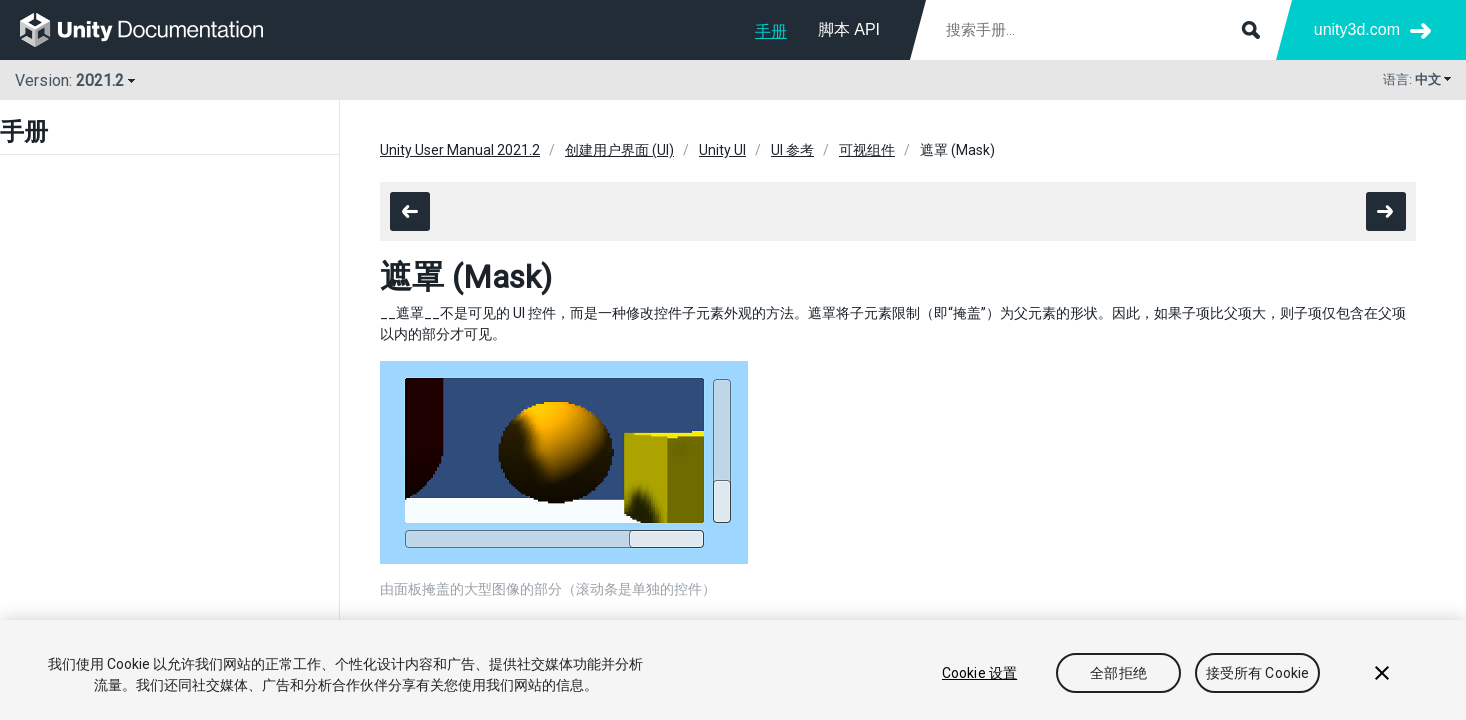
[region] (733, 670)
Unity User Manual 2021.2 (460, 150)
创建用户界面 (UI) (619, 150)
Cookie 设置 (979, 673)
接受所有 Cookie (1258, 673)
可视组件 (867, 150)
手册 (771, 31)
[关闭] (1382, 673)
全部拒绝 (1118, 673)
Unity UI (722, 150)
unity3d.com (1357, 29)
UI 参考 (792, 150)
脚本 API (849, 29)
